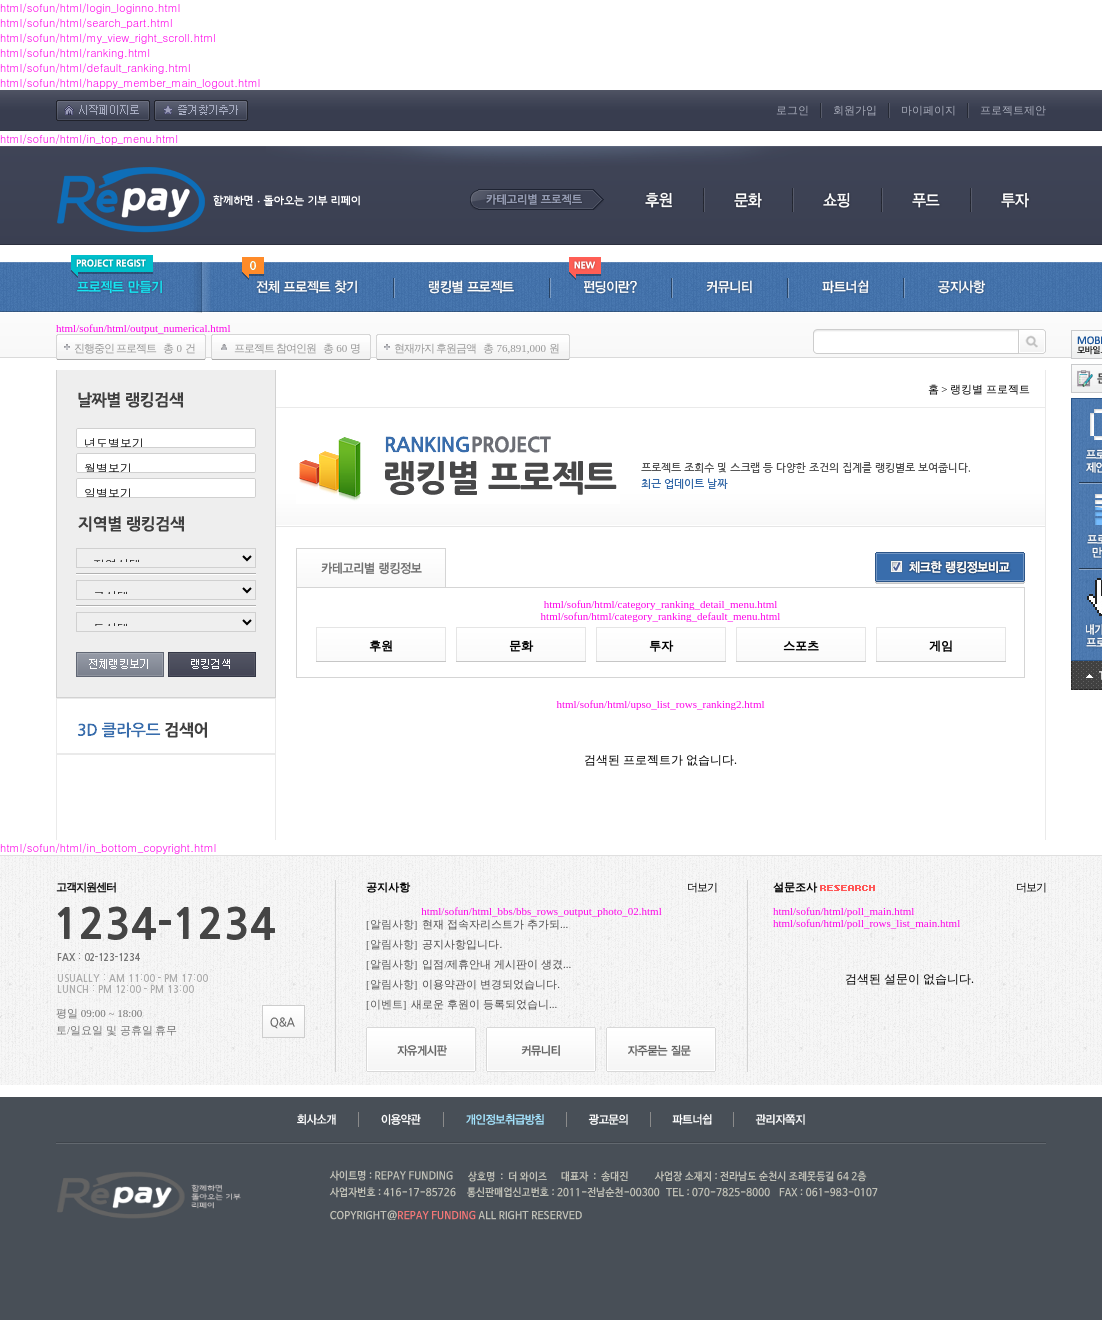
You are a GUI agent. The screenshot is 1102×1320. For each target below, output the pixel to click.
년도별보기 (165, 443)
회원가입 (855, 110)
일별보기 (165, 493)
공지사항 (388, 887)
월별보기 (165, 468)
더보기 (702, 887)
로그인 (792, 110)
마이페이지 (928, 110)
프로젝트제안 (1013, 110)
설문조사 (824, 887)
